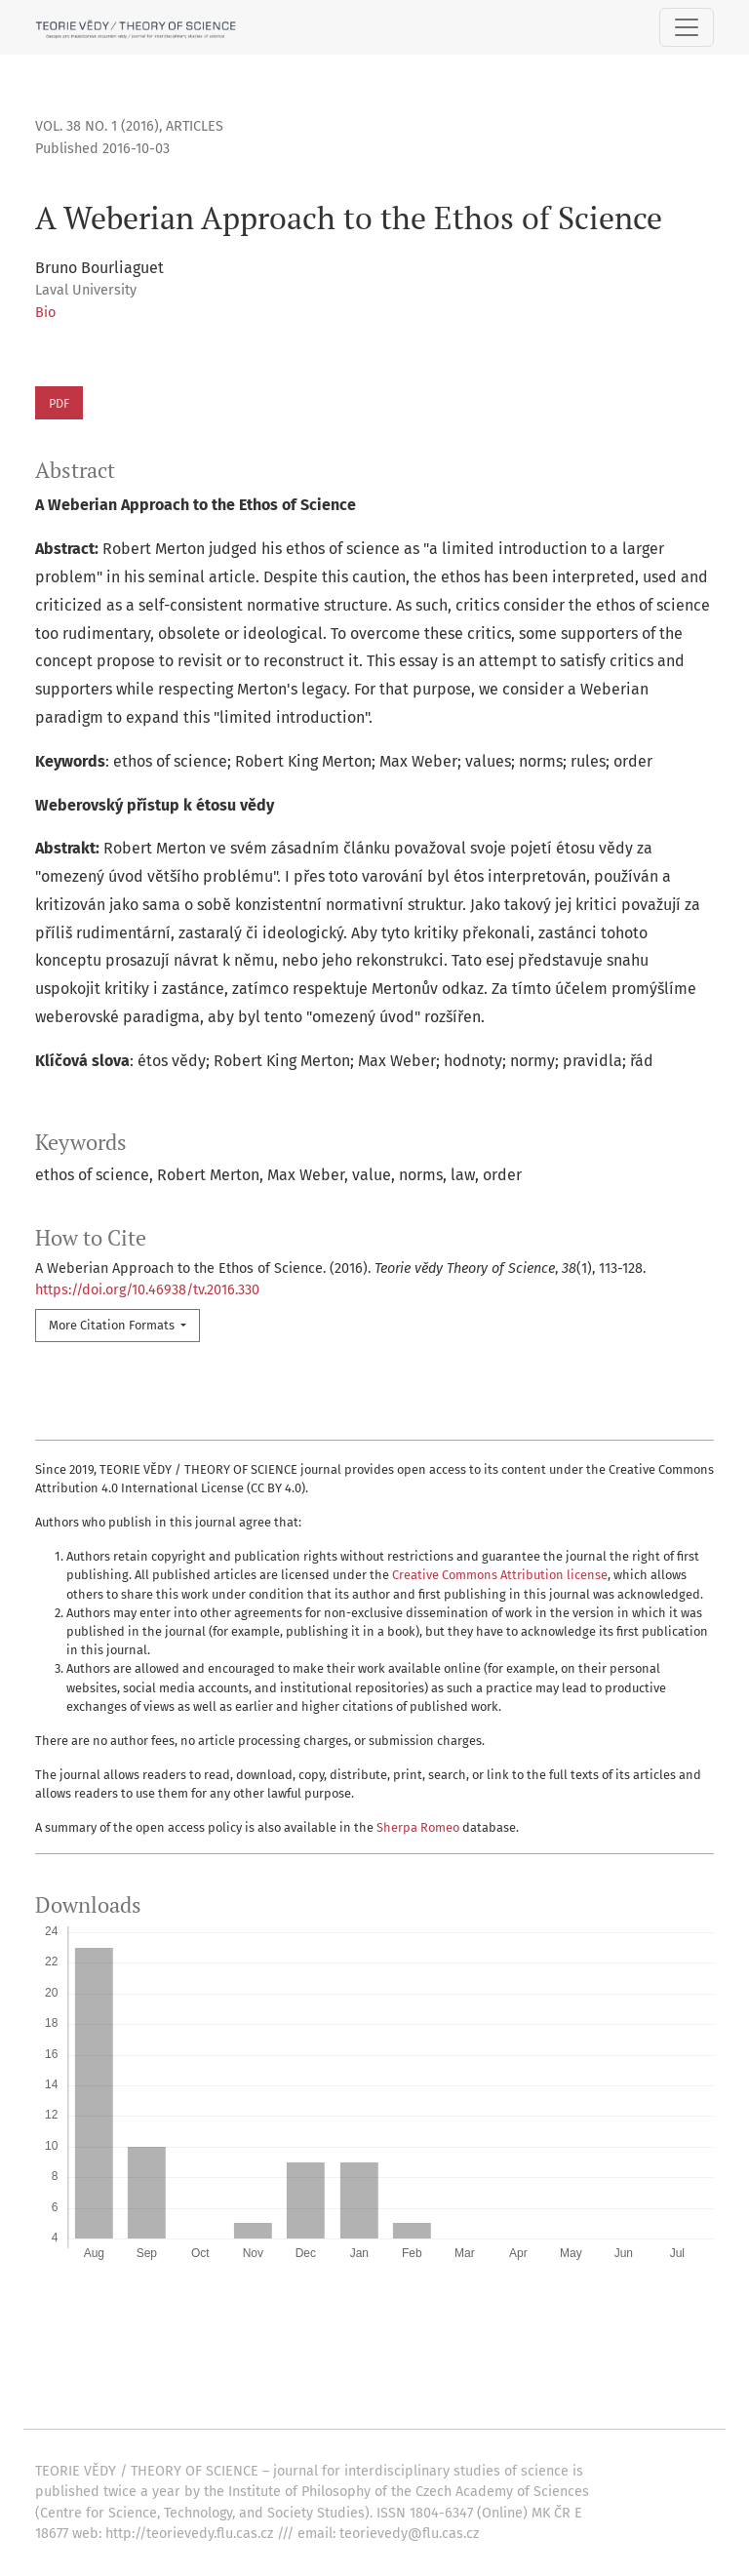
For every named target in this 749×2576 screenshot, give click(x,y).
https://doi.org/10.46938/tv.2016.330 (147, 1290)
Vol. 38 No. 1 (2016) (97, 126)
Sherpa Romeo (417, 1827)
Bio (45, 312)
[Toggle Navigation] (686, 27)
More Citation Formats (113, 1325)
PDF (59, 403)
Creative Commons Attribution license (500, 1574)
